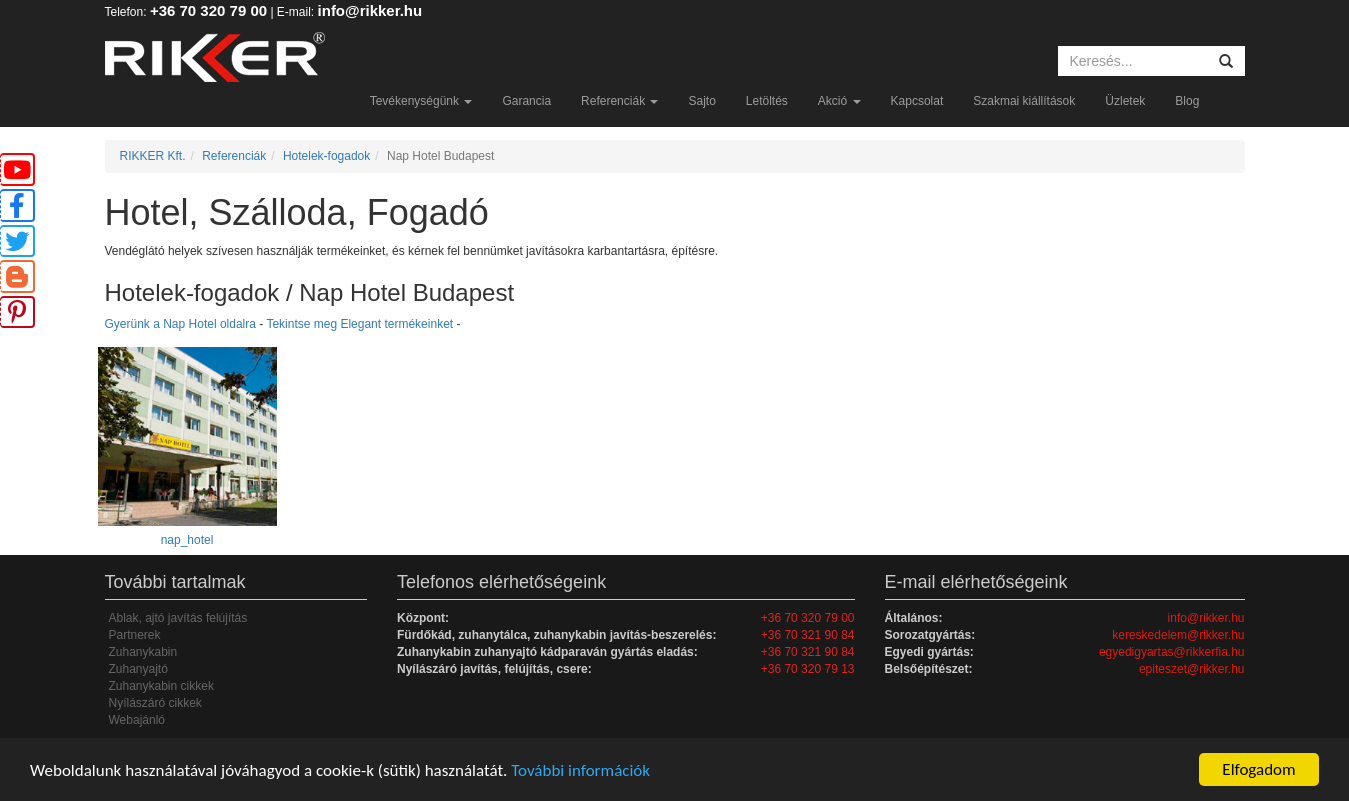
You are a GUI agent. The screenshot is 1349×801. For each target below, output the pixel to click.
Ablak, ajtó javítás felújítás (178, 618)
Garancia (526, 101)
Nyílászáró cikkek (155, 703)
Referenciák (619, 101)
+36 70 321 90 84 (808, 635)
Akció (839, 101)
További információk (580, 770)
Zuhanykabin (143, 652)
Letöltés (767, 101)
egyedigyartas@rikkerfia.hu (1172, 652)
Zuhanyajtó (138, 669)
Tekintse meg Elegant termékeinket (359, 324)
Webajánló (137, 720)
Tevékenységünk (421, 101)
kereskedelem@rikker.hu (1178, 635)
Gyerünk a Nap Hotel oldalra (180, 324)
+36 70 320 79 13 (808, 669)
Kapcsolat (917, 101)
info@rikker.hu (370, 10)
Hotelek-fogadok (326, 156)
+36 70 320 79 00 (208, 10)
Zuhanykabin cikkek (161, 686)
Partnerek (135, 635)
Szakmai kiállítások (1024, 101)
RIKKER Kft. (153, 156)
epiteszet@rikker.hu (1192, 669)
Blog (1187, 101)
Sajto (701, 101)
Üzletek (1125, 101)
